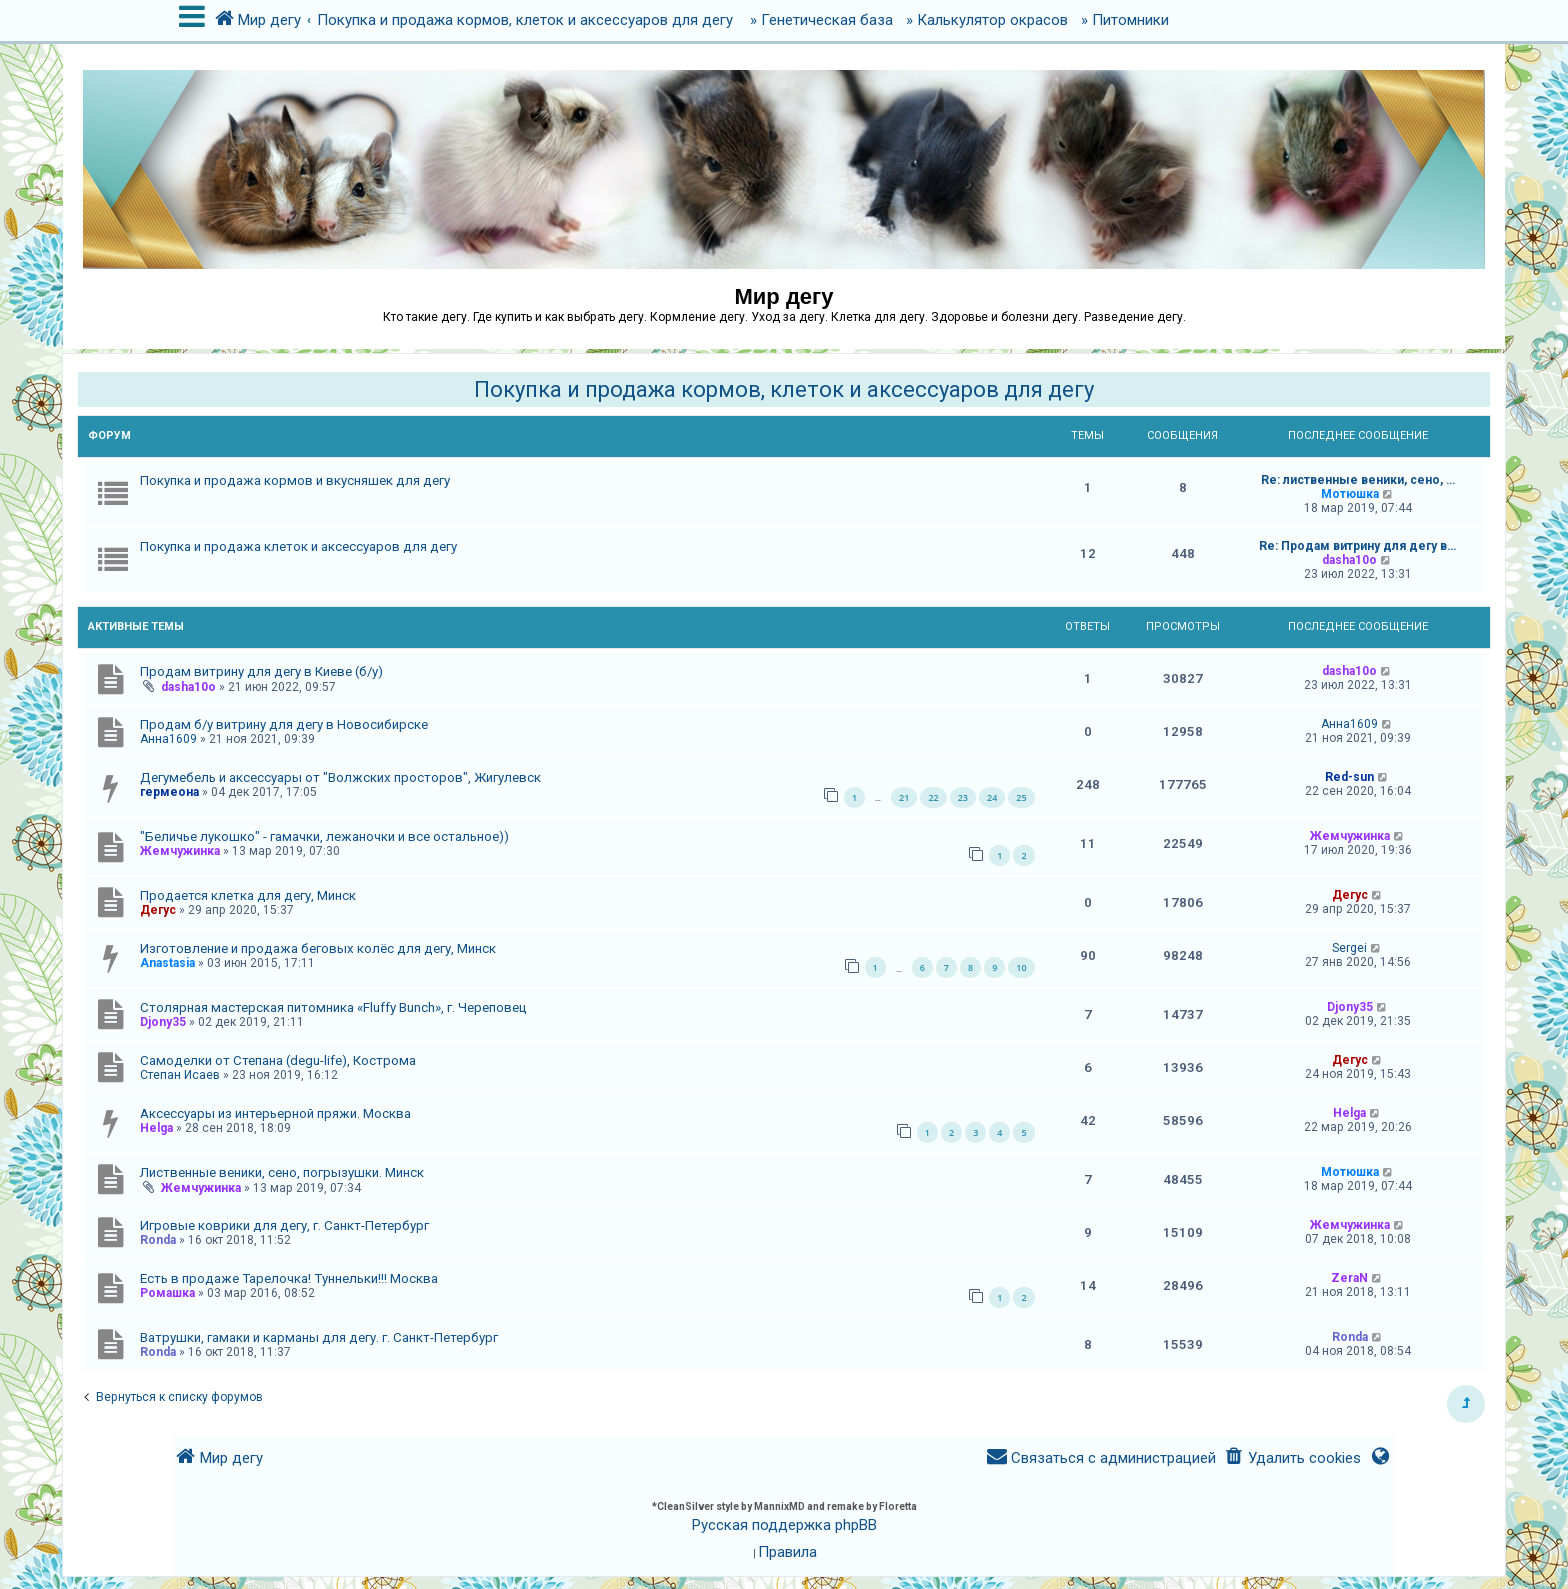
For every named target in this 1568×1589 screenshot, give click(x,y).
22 (933, 797)
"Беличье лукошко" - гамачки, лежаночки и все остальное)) (324, 836)
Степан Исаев (180, 1075)
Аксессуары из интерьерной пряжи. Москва (275, 1113)
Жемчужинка (180, 851)
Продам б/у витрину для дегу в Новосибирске (284, 724)
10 (1021, 967)
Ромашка (167, 1293)
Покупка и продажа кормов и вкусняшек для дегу (295, 480)
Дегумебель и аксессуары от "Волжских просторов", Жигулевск (340, 777)
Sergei (1349, 948)
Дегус (158, 910)
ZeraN (1349, 1278)
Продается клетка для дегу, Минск (248, 895)
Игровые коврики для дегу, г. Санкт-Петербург (284, 1225)
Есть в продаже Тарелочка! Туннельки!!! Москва (289, 1278)
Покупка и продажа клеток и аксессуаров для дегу (298, 546)
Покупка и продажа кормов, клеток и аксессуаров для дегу (784, 389)
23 (963, 797)
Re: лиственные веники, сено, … (1358, 480)
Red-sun (1349, 777)
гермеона (169, 792)
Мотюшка (1350, 494)
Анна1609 (168, 739)
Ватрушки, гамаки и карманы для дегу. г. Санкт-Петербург (319, 1337)
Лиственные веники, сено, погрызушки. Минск (282, 1172)
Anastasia (167, 963)
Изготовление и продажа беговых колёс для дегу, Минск (318, 948)
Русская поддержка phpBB (784, 1525)
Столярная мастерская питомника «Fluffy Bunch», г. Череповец (333, 1007)
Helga (156, 1128)
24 (992, 797)
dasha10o (1349, 560)
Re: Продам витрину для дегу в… (1357, 546)
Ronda (158, 1240)
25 (1021, 797)
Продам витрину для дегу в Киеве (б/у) (261, 671)
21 (904, 797)
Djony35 (163, 1022)
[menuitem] (1292, 1458)
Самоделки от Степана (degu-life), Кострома (278, 1060)
